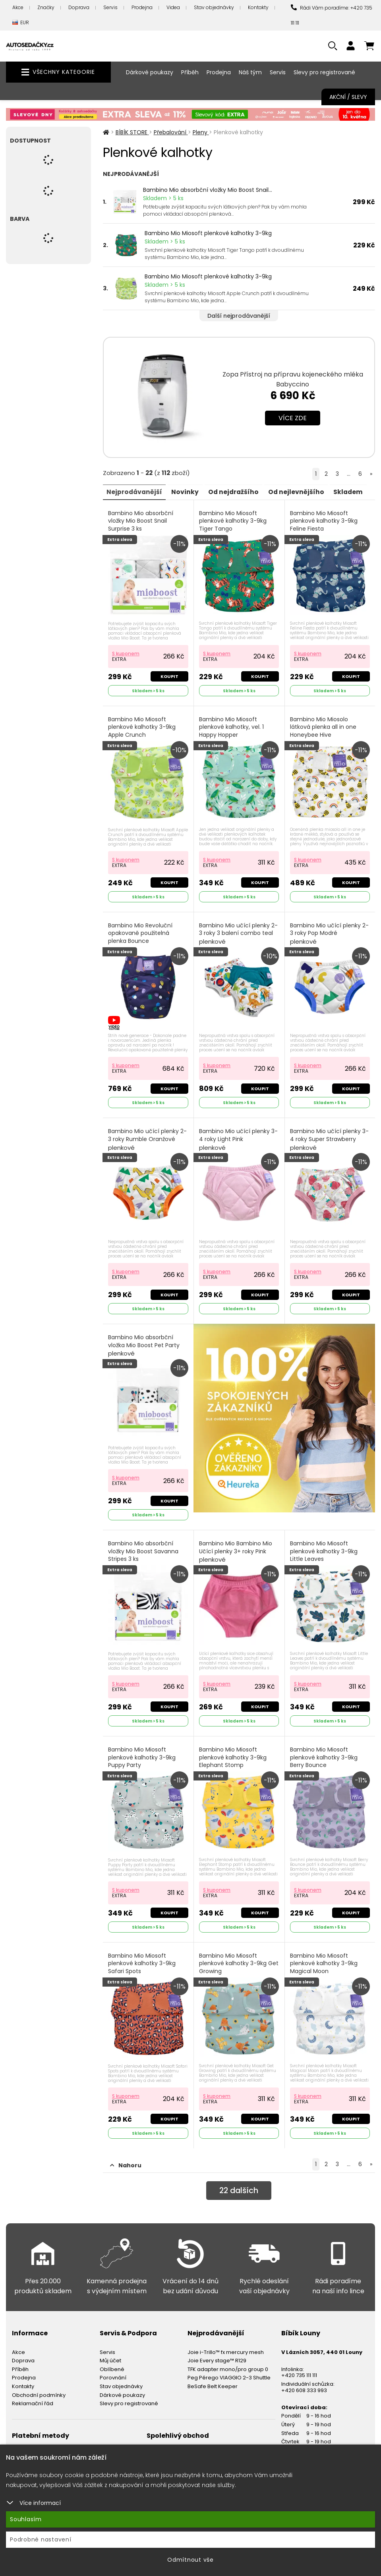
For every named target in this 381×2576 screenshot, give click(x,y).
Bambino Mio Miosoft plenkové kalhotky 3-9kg (208, 233)
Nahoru (125, 2161)
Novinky (187, 491)
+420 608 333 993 (304, 2385)
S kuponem (126, 652)
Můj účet (110, 2356)
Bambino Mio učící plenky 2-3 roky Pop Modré (329, 932)
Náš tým (250, 72)
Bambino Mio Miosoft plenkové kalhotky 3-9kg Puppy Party (142, 1758)
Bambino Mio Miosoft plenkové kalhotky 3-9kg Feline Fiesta (324, 525)
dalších (239, 2186)
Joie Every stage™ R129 (217, 2356)
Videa (173, 7)
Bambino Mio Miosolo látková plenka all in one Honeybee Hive (323, 730)
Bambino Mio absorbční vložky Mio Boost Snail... (207, 190)
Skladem (354, 491)
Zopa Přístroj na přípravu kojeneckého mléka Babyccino (292, 379)
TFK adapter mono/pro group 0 (228, 2364)
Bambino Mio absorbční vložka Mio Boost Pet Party (144, 1343)
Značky (45, 7)
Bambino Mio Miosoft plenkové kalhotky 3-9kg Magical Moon (324, 1963)
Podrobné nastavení (41, 2539)
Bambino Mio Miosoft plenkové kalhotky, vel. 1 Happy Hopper (231, 730)
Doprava (78, 7)
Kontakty (258, 7)
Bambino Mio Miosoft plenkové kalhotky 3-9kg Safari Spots (142, 1963)
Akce (17, 7)
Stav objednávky (214, 7)
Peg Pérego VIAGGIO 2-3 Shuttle (229, 2373)
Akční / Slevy (348, 97)
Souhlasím (26, 2519)
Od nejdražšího (237, 491)
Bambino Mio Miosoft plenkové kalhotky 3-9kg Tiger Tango (233, 525)
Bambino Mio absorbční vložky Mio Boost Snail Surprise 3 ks (141, 525)
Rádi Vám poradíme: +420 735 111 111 (331, 15)
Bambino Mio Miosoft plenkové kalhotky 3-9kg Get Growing (233, 1963)
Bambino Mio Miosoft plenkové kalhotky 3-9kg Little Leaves (324, 1552)
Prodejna (142, 7)
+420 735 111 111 (299, 2370)
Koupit (169, 675)
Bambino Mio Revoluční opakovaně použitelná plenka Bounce (140, 936)
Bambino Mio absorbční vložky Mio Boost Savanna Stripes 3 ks (143, 1552)
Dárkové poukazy (149, 72)
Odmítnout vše (190, 2560)
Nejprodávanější (135, 491)
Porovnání (113, 2373)
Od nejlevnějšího (301, 491)
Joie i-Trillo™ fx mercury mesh (226, 2347)
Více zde (292, 418)
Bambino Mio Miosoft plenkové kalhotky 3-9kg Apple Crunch (142, 730)
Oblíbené (112, 2364)
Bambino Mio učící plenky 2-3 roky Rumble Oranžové (147, 1137)
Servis (110, 7)
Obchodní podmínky (39, 2390)
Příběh (190, 72)
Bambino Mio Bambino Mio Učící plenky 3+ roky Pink (236, 1548)
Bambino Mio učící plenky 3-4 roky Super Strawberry (329, 1137)
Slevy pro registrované (324, 72)
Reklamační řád (32, 2398)
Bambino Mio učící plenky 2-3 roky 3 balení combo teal (238, 932)
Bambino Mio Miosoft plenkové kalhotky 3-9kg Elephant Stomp (233, 1758)
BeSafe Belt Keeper (213, 2381)
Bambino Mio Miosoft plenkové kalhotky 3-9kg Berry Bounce (324, 1758)
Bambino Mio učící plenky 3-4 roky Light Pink (238, 1137)
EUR (20, 23)
